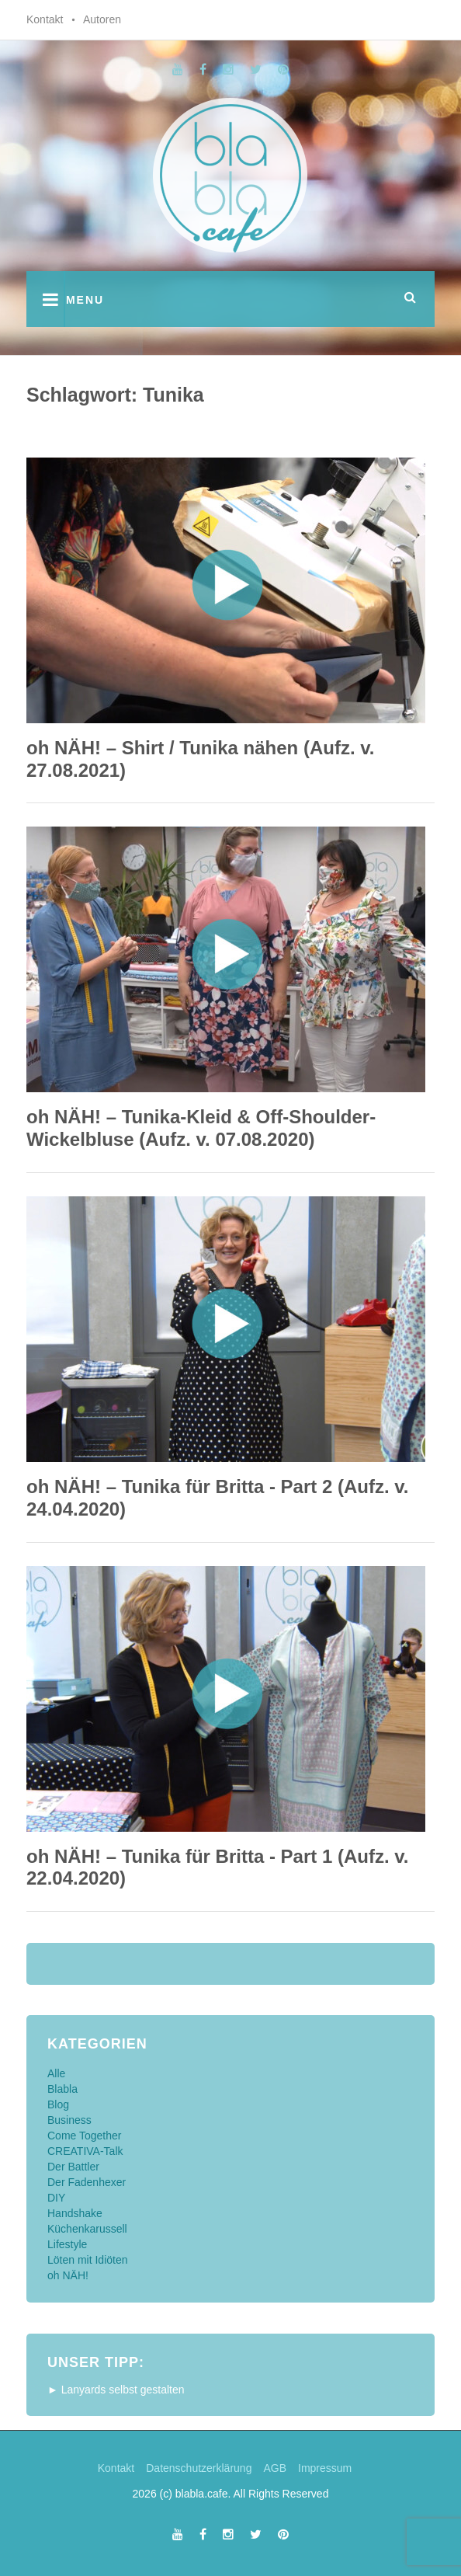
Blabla (62, 2089)
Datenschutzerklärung (198, 2468)
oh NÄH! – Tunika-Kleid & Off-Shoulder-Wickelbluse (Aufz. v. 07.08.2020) (201, 1128)
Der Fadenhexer (86, 2182)
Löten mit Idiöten (87, 2260)
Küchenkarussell (87, 2229)
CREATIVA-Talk (85, 2151)
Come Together (84, 2135)
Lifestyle (67, 2244)
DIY (56, 2197)
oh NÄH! (67, 2275)
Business (69, 2120)
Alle (56, 2073)
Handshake (74, 2213)
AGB (274, 2468)
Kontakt (44, 19)
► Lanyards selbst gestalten (116, 2389)
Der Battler (73, 2166)
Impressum (325, 2468)
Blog (58, 2104)
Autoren (102, 19)
